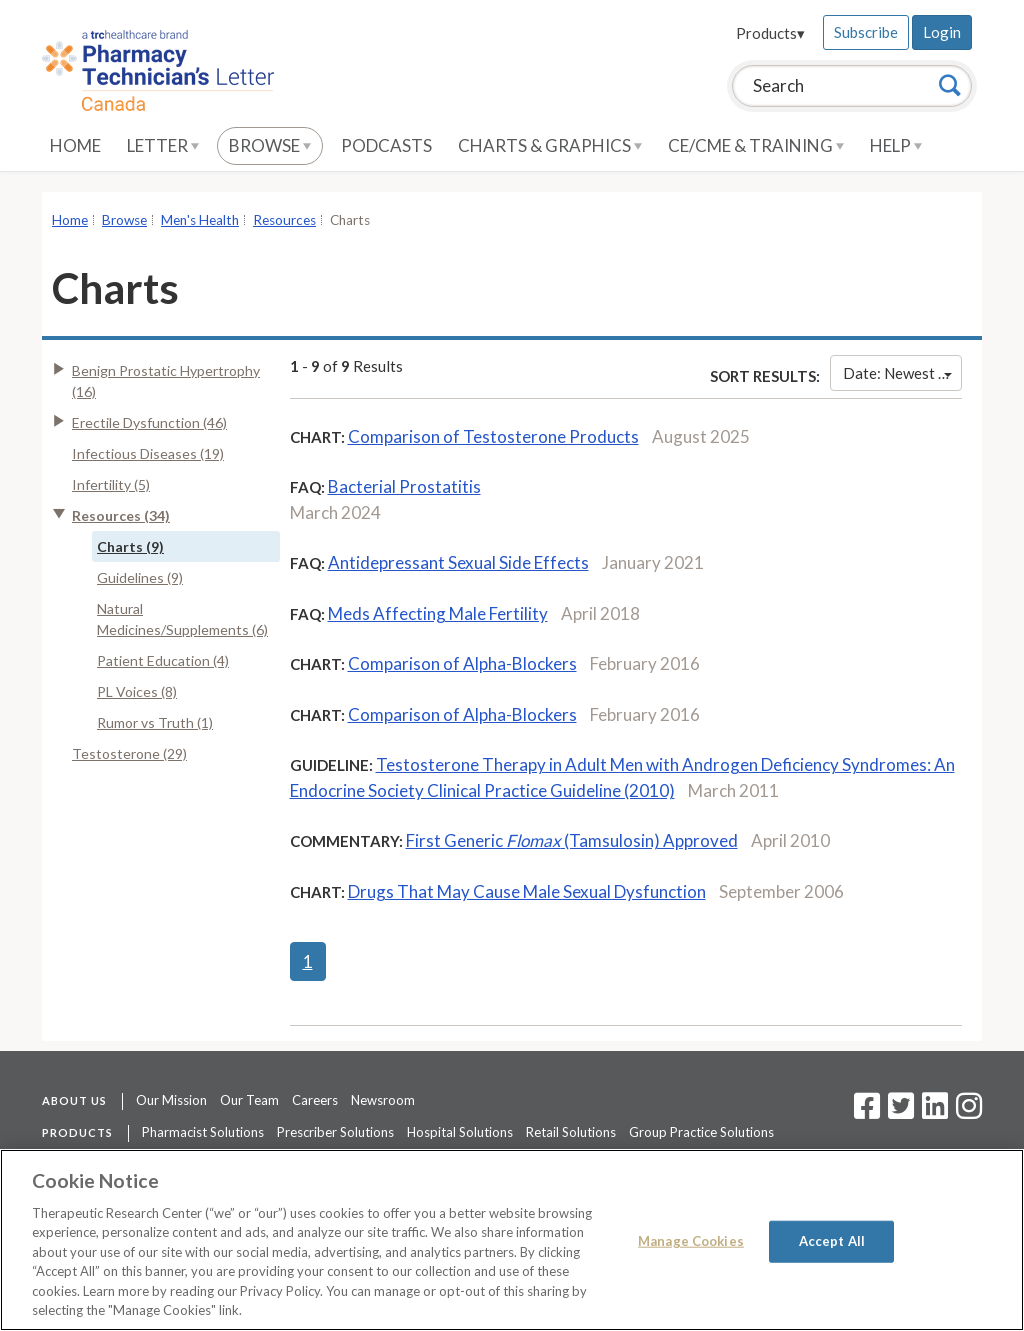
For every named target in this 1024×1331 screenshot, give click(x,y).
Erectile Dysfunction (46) (149, 422)
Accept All (832, 1241)
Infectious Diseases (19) (148, 453)
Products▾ (770, 33)
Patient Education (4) (163, 660)
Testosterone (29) (129, 753)
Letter (163, 145)
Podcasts (386, 145)
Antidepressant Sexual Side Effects (458, 562)
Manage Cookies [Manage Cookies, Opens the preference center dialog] (691, 1241)
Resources (284, 220)
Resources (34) (121, 515)
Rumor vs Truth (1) (155, 722)
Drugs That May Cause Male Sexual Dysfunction (527, 891)
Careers (315, 1100)
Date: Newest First (902, 373)
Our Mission (171, 1100)
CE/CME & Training (756, 145)
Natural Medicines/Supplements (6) (182, 619)
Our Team (249, 1100)
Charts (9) (130, 546)
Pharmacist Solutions (203, 1132)
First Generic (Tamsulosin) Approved (572, 840)
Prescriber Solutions (335, 1132)
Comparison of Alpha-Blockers (462, 663)
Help (896, 145)
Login (942, 32)
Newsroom (383, 1100)
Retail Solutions (571, 1132)
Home (75, 145)
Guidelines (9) (140, 577)
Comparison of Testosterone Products (493, 436)
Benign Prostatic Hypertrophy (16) (166, 381)
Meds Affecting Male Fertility (438, 613)
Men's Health (200, 220)
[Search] (950, 85)
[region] (512, 1240)
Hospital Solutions (460, 1132)
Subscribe (866, 32)
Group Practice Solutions (701, 1132)
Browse (270, 145)
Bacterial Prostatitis (404, 486)
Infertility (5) (111, 484)
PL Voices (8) (137, 691)
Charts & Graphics (550, 145)
